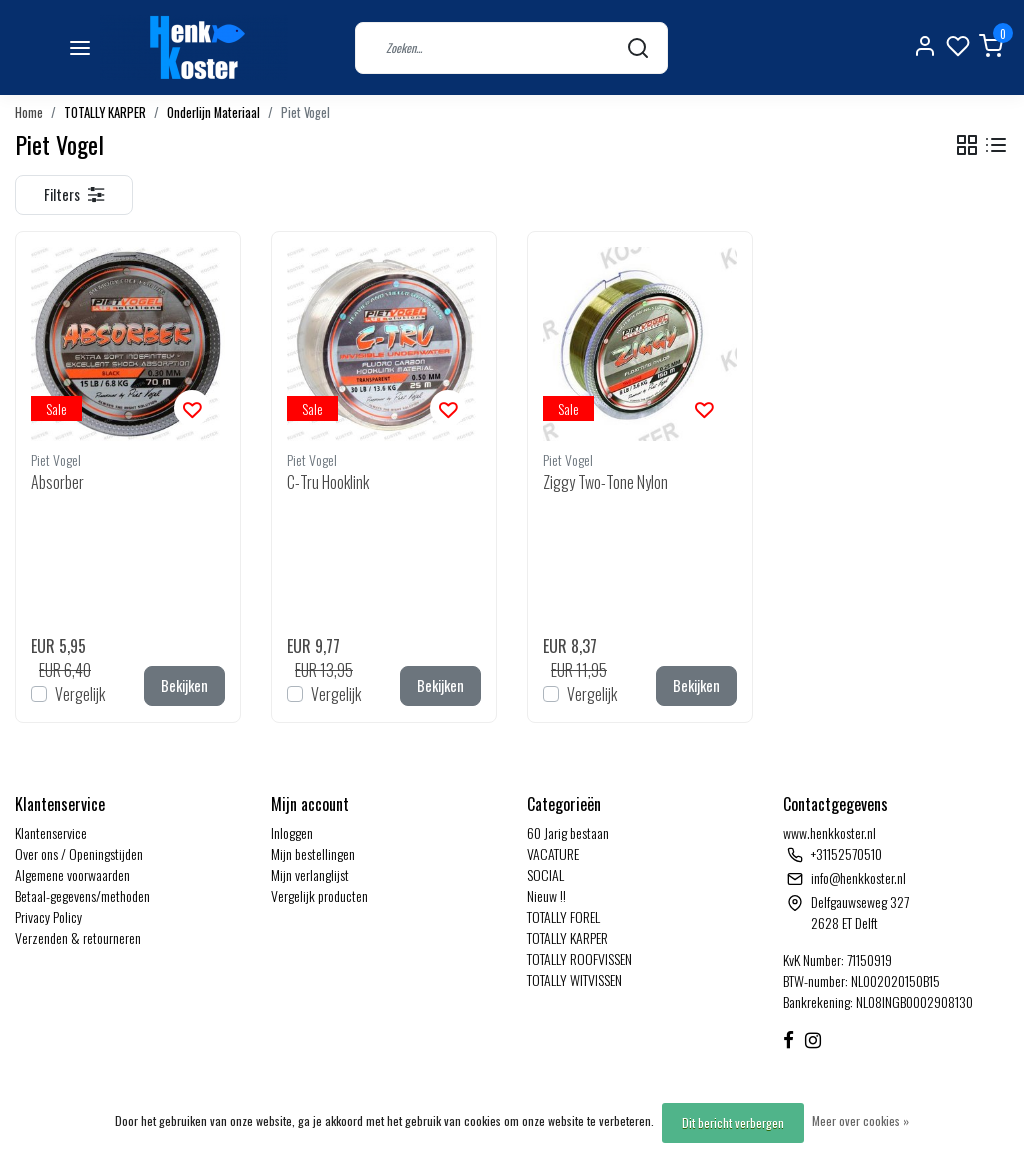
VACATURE (553, 853)
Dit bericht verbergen (733, 1122)
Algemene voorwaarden (72, 874)
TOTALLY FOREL (563, 916)
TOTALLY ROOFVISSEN (579, 958)
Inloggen (292, 832)
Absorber (57, 482)
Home (29, 112)
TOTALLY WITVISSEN (574, 979)
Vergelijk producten (319, 895)
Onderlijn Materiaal (213, 112)
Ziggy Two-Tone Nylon (605, 482)
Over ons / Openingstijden (79, 853)
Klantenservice (51, 832)
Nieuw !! (546, 895)
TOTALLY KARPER (105, 112)
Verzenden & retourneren (78, 937)
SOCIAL (545, 874)
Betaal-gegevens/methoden (82, 895)
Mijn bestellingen (313, 853)
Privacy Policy (48, 916)
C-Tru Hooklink (328, 482)
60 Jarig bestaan (568, 832)
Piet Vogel (305, 112)
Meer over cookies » (860, 1120)
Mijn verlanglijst (310, 874)
